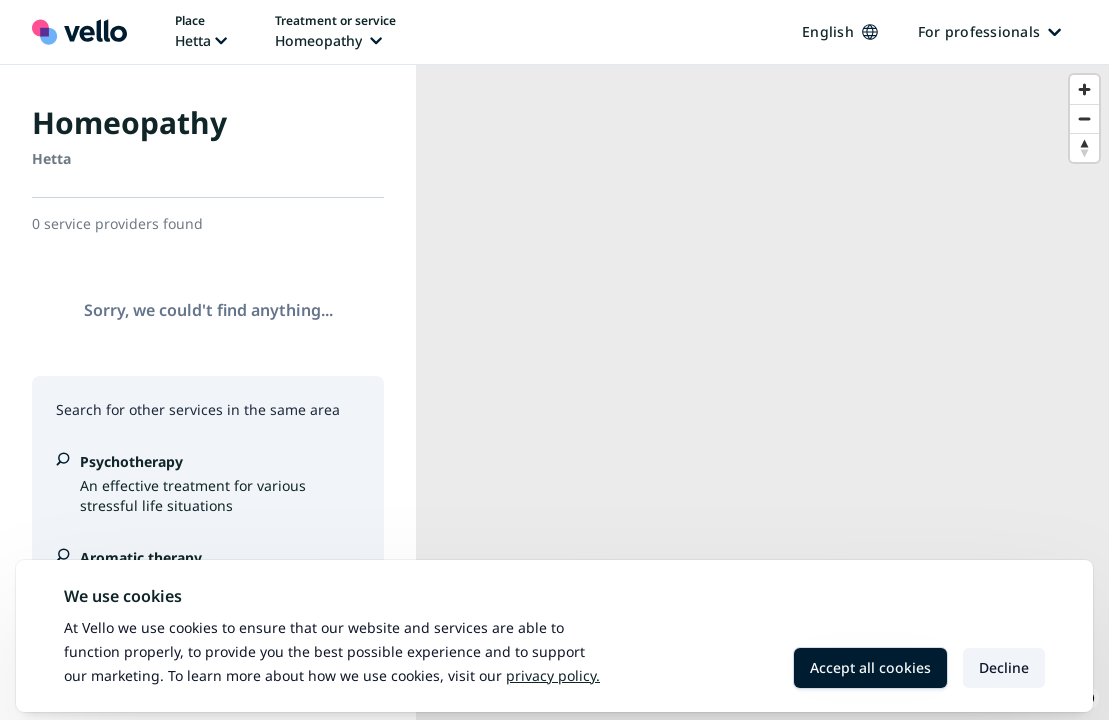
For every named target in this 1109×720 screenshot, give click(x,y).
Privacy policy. (553, 675)
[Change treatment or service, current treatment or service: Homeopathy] (335, 32)
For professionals (989, 31)
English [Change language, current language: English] (840, 31)
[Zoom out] (1084, 118)
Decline (1004, 667)
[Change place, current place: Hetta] (201, 32)
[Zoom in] (1084, 89)
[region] (762, 392)
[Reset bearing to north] (1084, 147)
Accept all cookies (870, 667)
